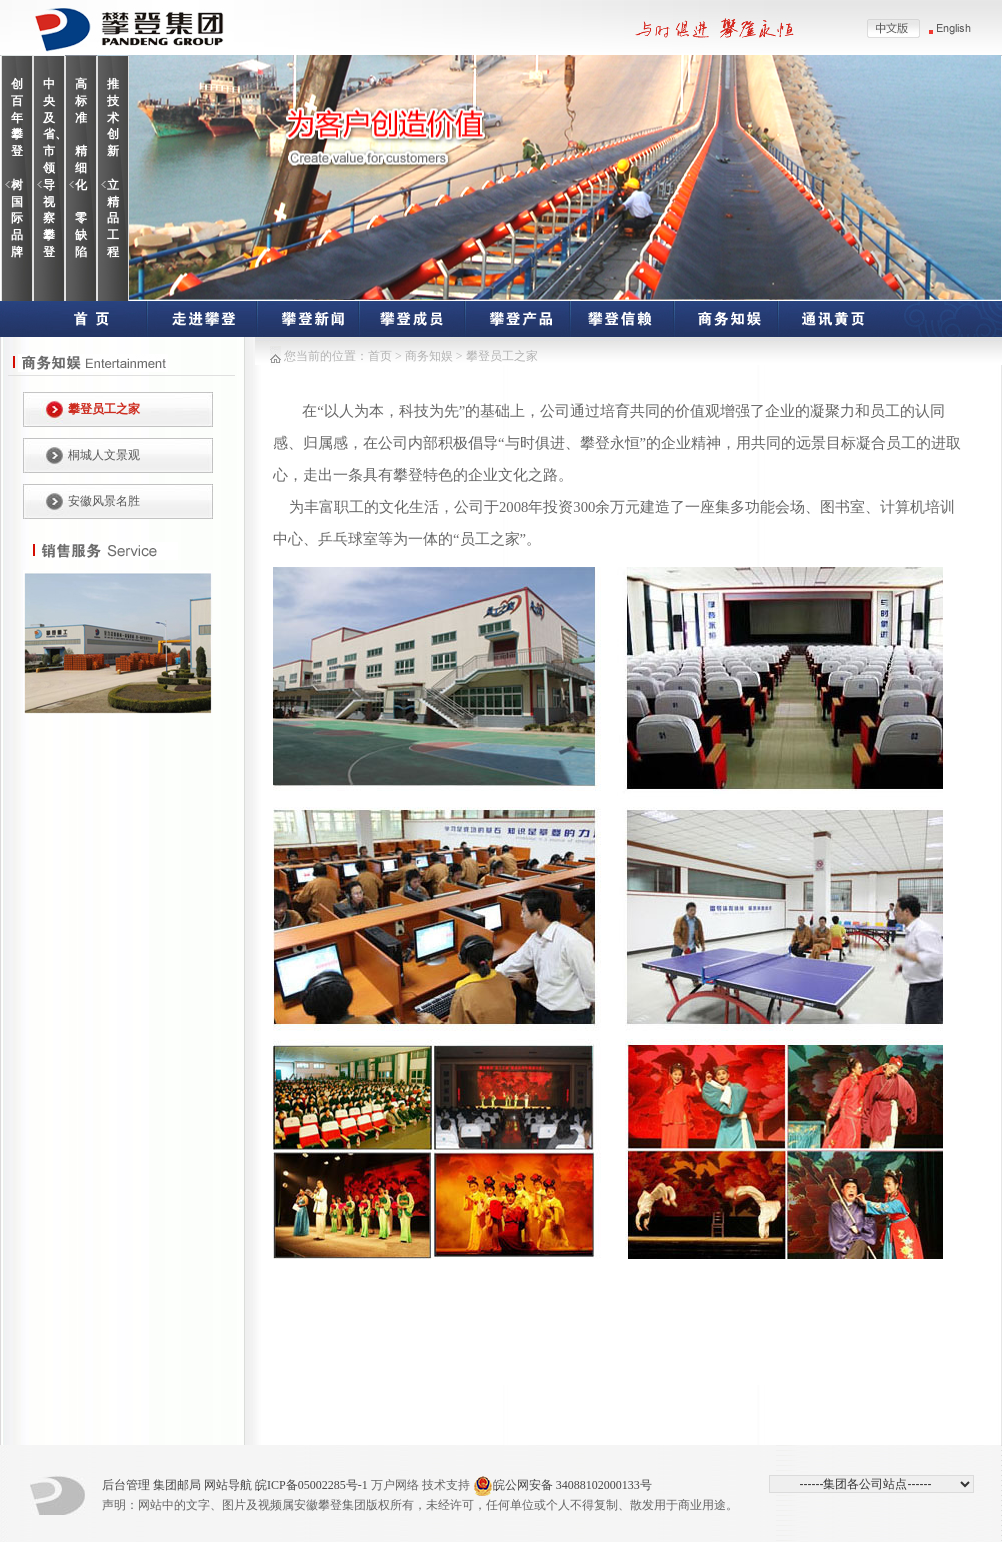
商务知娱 (430, 356)
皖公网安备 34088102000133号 (562, 1485)
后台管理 (126, 1485)
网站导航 (228, 1485)
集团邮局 (177, 1485)
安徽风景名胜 (104, 501)
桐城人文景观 (104, 455)
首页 (380, 356)
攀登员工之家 (104, 409)
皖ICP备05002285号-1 (311, 1485)
